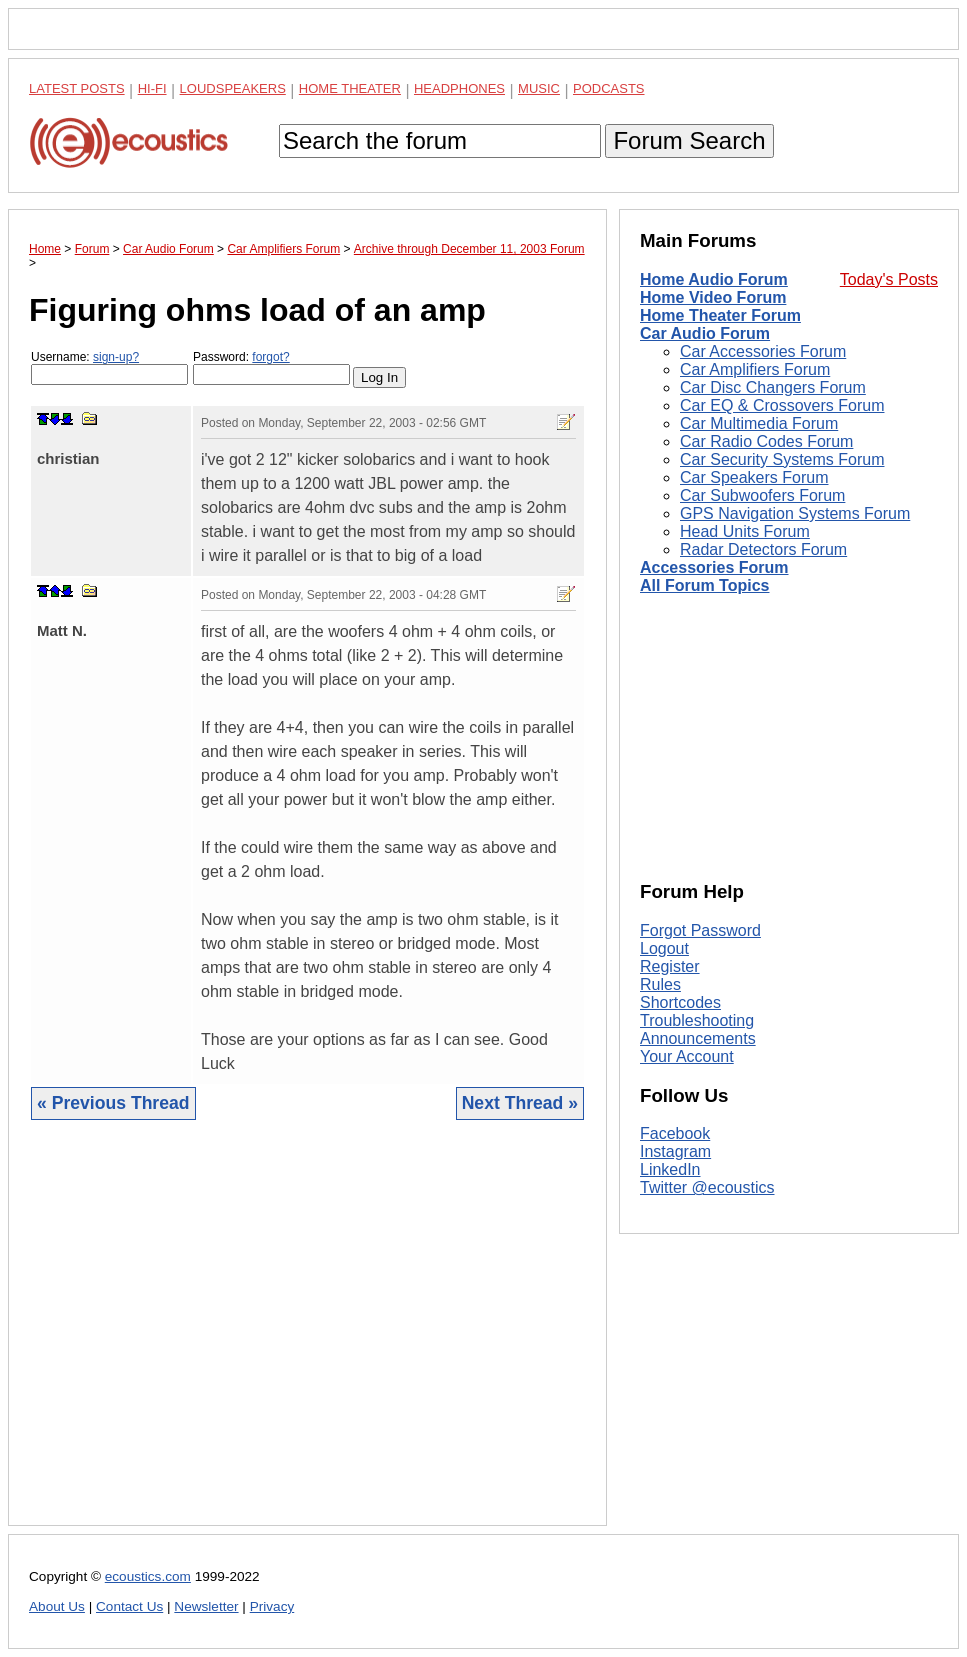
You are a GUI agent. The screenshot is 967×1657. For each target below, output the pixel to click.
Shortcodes (680, 1002)
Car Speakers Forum (754, 477)
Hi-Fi (152, 88)
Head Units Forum (745, 531)
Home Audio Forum (714, 279)
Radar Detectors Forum (763, 549)
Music (539, 88)
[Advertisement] (307, 1338)
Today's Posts (889, 279)
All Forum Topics (704, 585)
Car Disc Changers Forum (773, 387)
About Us (57, 1606)
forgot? (270, 357)
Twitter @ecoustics (707, 1187)
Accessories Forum (714, 567)
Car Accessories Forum (763, 351)
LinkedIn (670, 1169)
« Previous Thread (113, 1103)
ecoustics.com (148, 1576)
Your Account (687, 1056)
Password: (271, 367)
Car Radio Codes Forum (766, 441)
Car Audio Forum (705, 333)
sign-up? (116, 357)
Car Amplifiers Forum (755, 369)
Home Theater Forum (720, 315)
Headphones (459, 88)
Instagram (675, 1151)
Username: (109, 367)
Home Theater (350, 88)
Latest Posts (77, 88)
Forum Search (689, 140)
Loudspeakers (233, 88)
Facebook (675, 1133)
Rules (660, 984)
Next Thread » (520, 1103)
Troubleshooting (697, 1020)
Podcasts (609, 88)
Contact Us (129, 1606)
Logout (664, 948)
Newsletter (206, 1606)
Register (670, 966)
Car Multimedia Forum (759, 423)
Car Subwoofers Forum (762, 495)
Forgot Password (700, 930)
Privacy (272, 1606)
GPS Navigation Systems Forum (795, 513)
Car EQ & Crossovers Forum (782, 405)
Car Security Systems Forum (782, 459)
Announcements (698, 1038)
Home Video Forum (713, 297)
